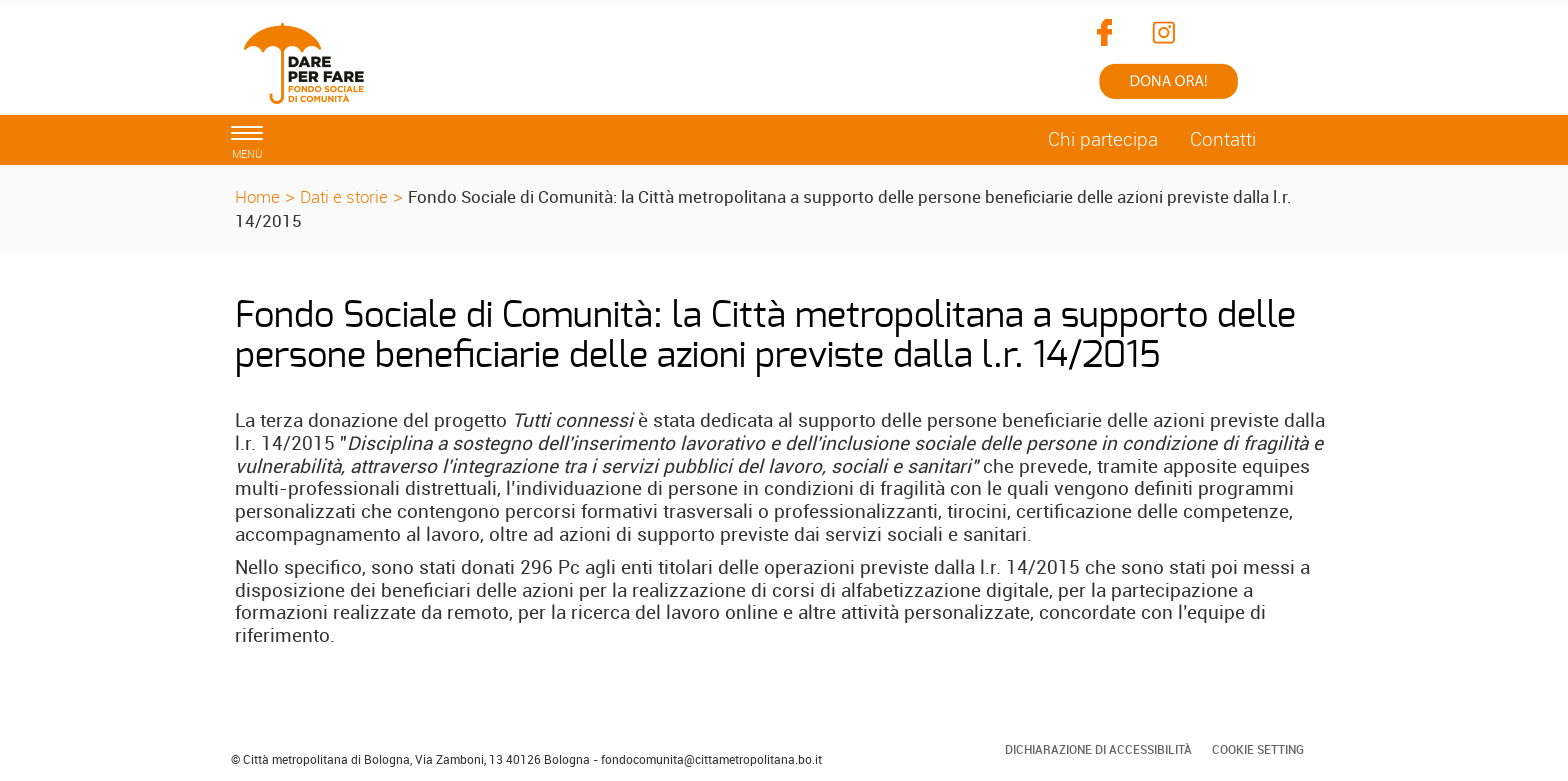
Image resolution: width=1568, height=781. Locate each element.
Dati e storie (344, 196)
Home (257, 196)
